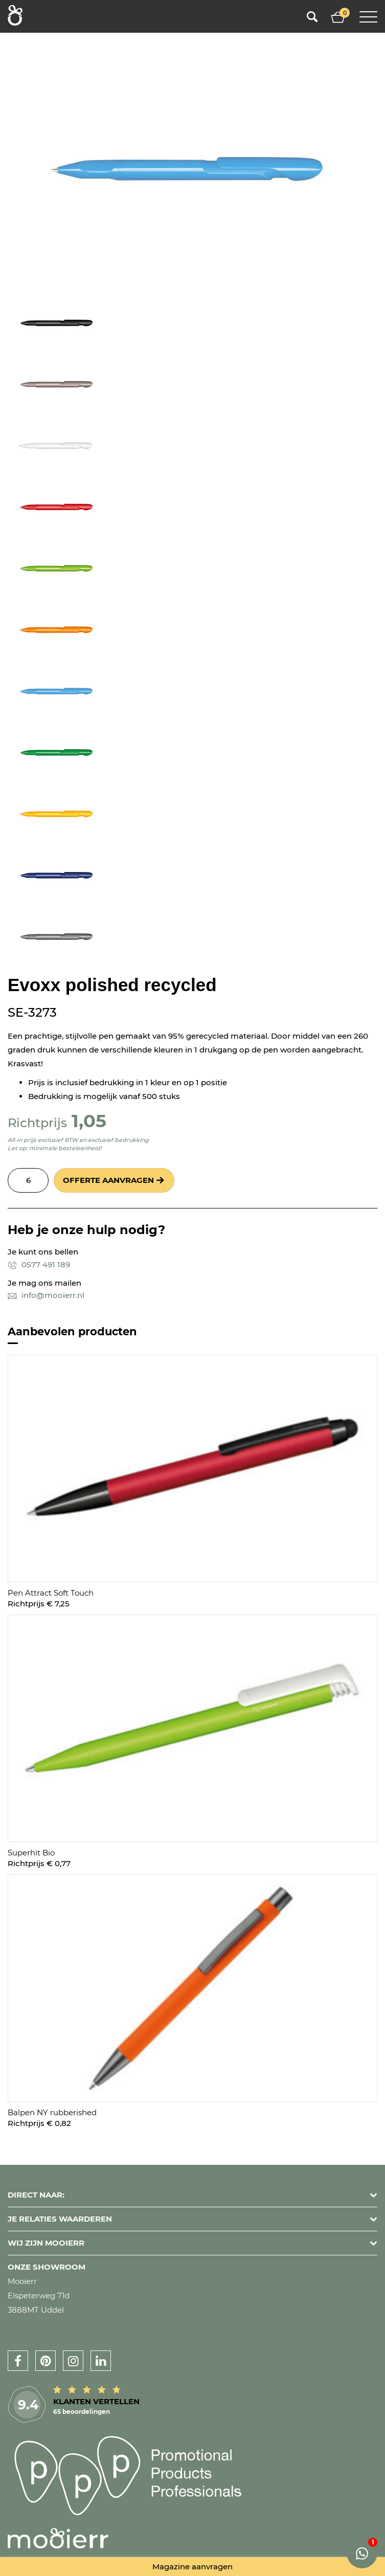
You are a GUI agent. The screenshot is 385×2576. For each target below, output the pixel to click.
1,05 (89, 1121)
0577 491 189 (39, 1264)
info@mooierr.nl (46, 1295)
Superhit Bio (31, 1852)
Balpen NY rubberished (52, 2112)
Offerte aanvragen (108, 1180)
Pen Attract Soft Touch (51, 1593)
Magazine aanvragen (192, 2566)
